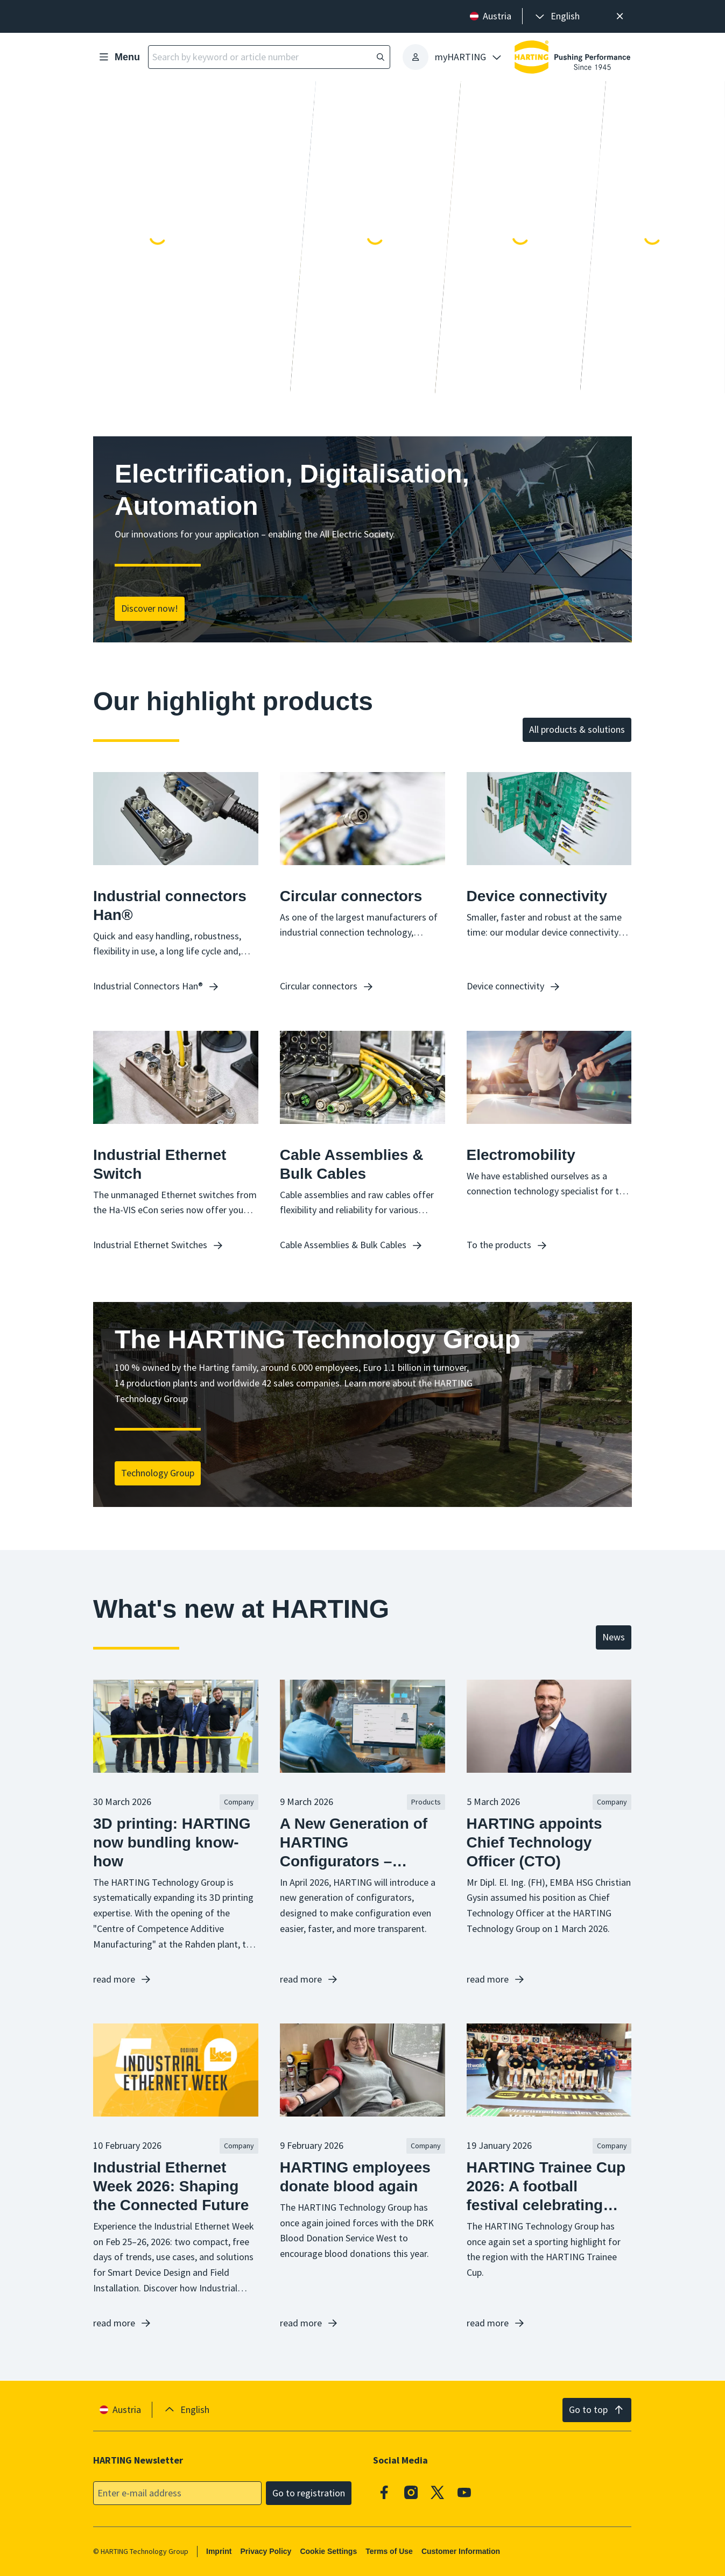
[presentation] (556, 16)
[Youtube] (464, 2492)
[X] (438, 2492)
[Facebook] (385, 2492)
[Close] (620, 16)
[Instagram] (411, 2492)
